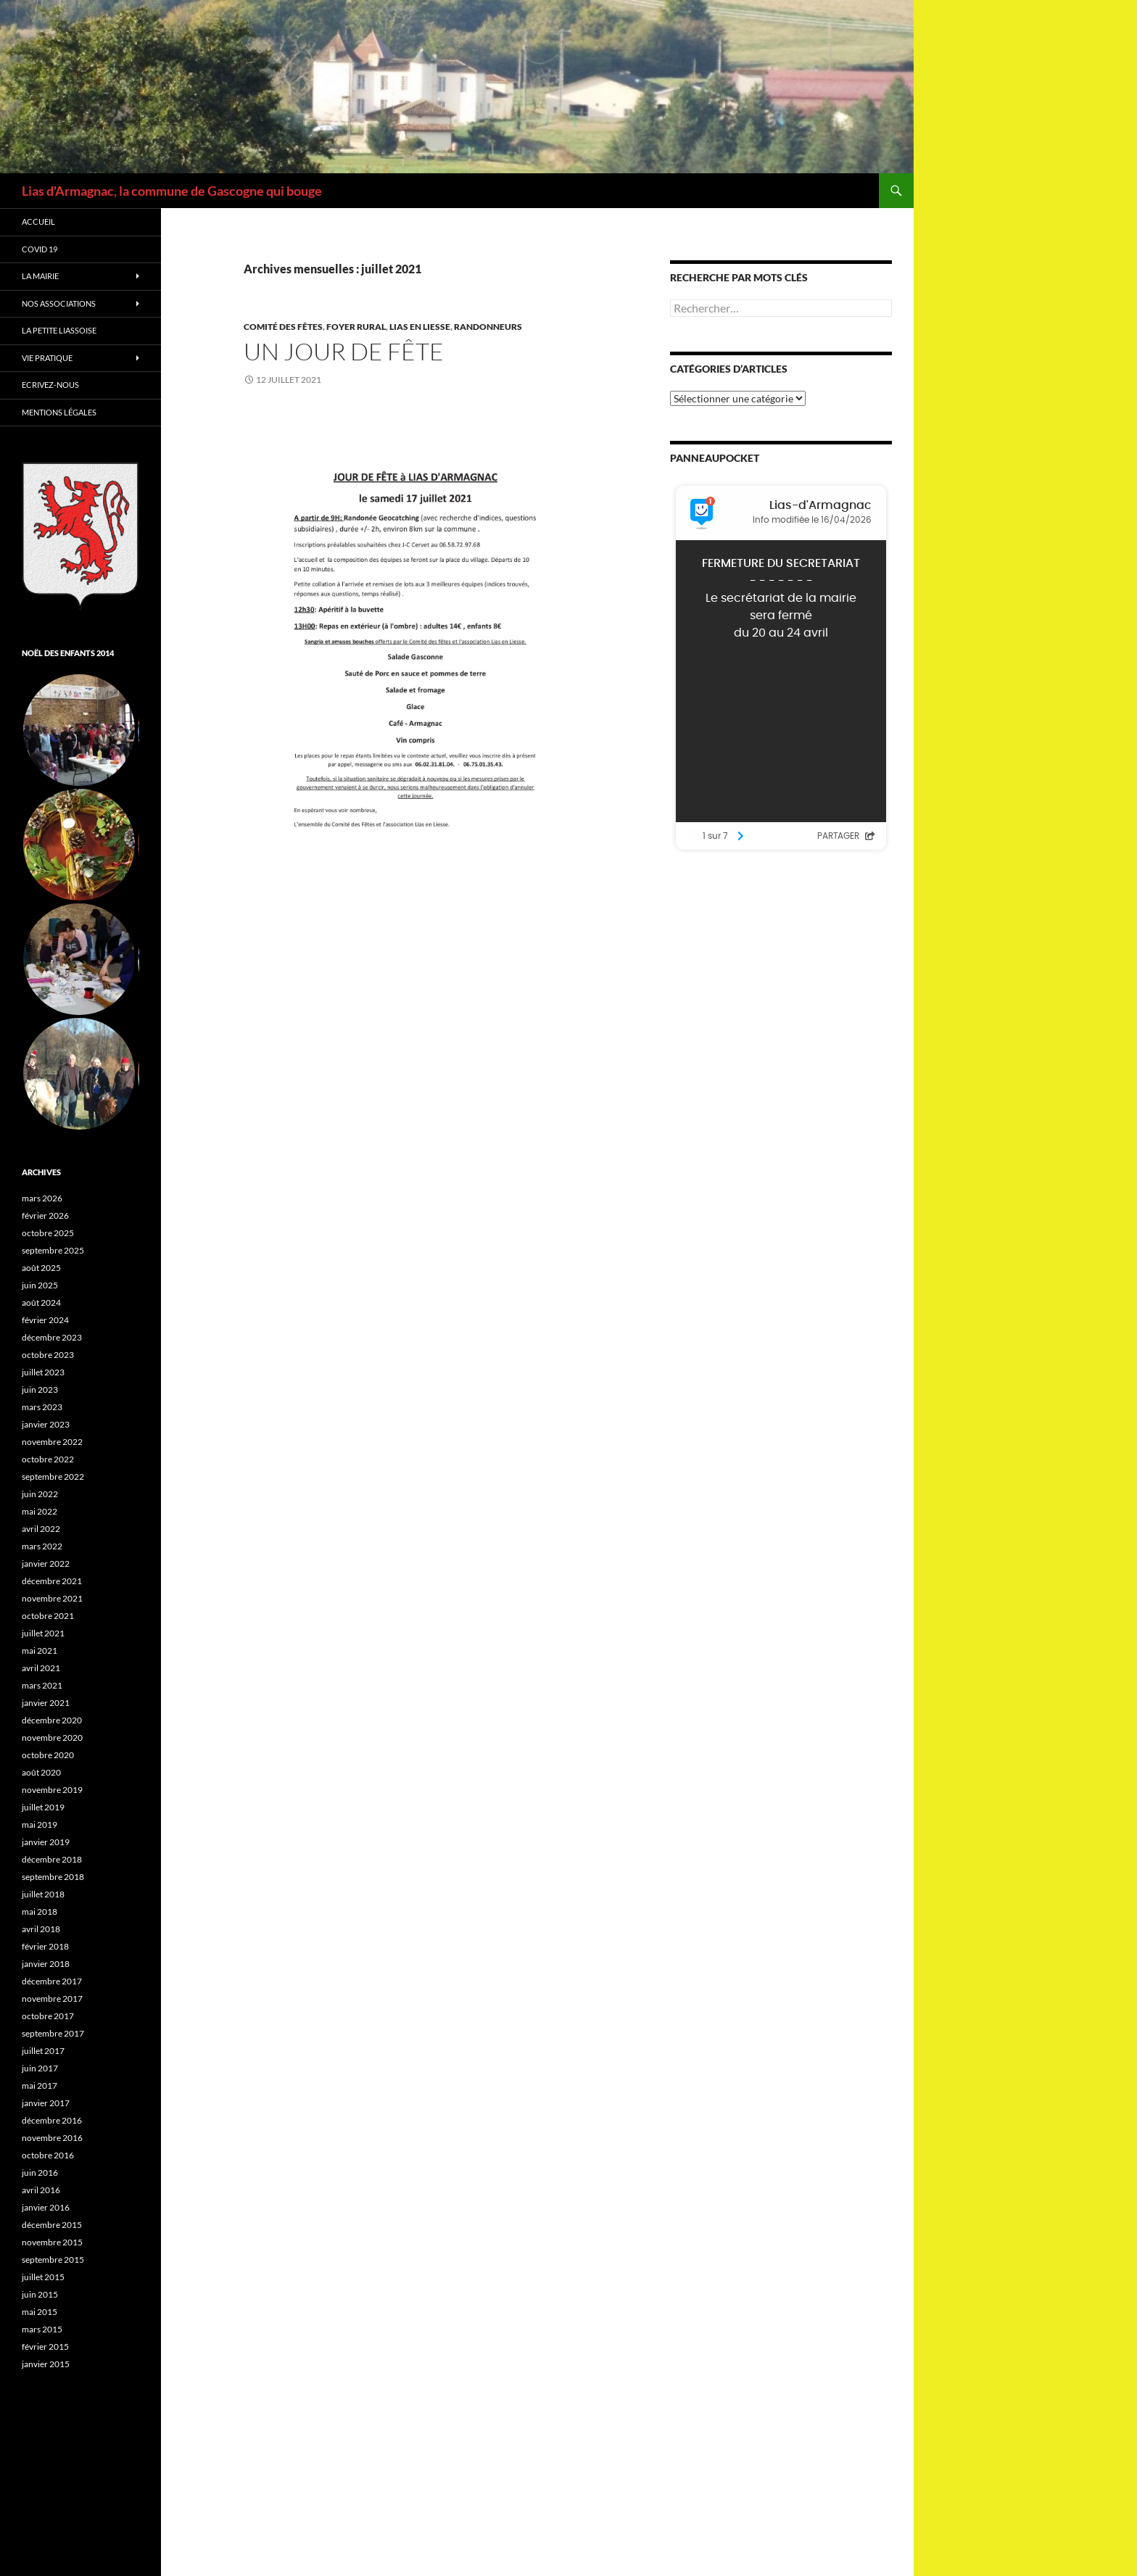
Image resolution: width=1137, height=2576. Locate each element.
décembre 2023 (52, 1337)
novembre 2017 (52, 1998)
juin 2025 (40, 1285)
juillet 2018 (43, 1894)
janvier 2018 (46, 1963)
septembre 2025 (53, 1250)
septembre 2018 (53, 1876)
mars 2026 (42, 1198)
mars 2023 (42, 1406)
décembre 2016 (52, 2120)
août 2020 (41, 1772)
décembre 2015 (52, 2224)
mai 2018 (39, 1911)
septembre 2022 (53, 1476)
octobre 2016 (48, 2155)
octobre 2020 (48, 1754)
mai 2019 (39, 1824)
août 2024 (41, 1302)
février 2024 (45, 1319)
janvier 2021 (46, 1702)
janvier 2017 (46, 2102)
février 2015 (45, 2346)
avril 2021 (41, 1667)
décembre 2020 (52, 1720)
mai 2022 (39, 1511)
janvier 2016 (46, 2207)
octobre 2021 (48, 1615)
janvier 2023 (46, 1424)
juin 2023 (40, 1389)
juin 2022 (40, 1493)
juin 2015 (40, 2294)
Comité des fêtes (283, 326)
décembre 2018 (52, 1859)
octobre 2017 (48, 2015)
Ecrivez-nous (50, 384)
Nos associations (59, 303)
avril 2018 (41, 1928)
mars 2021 (42, 1685)
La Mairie (40, 276)
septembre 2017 (53, 2033)
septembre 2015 (53, 2259)
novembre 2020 (52, 1737)
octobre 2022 (48, 1459)
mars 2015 (42, 2329)
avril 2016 (41, 2189)
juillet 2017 (43, 2050)
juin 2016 (40, 2172)
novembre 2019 (52, 1789)
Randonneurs (488, 326)
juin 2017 (40, 2068)
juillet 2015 (43, 2276)
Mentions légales (59, 412)
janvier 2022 (46, 1563)
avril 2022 (41, 1528)
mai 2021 (39, 1650)
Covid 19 (39, 249)
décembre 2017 (52, 1981)
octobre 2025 (48, 1232)
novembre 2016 (52, 2137)
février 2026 (45, 1215)
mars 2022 (42, 1546)
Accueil (38, 221)
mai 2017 (39, 2085)
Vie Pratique (47, 358)
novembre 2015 (52, 2242)
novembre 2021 (52, 1598)
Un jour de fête (344, 351)
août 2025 (41, 1267)
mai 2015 (39, 2311)
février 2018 (45, 1946)
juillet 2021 (43, 1633)
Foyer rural (356, 326)
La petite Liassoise (59, 330)
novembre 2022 (52, 1441)
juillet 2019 (43, 1807)
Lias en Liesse (419, 326)
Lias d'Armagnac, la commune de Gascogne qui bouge (172, 191)
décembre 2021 (52, 1580)
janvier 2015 (46, 2363)
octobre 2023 (48, 1354)
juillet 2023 (43, 1372)
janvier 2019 (46, 1841)
